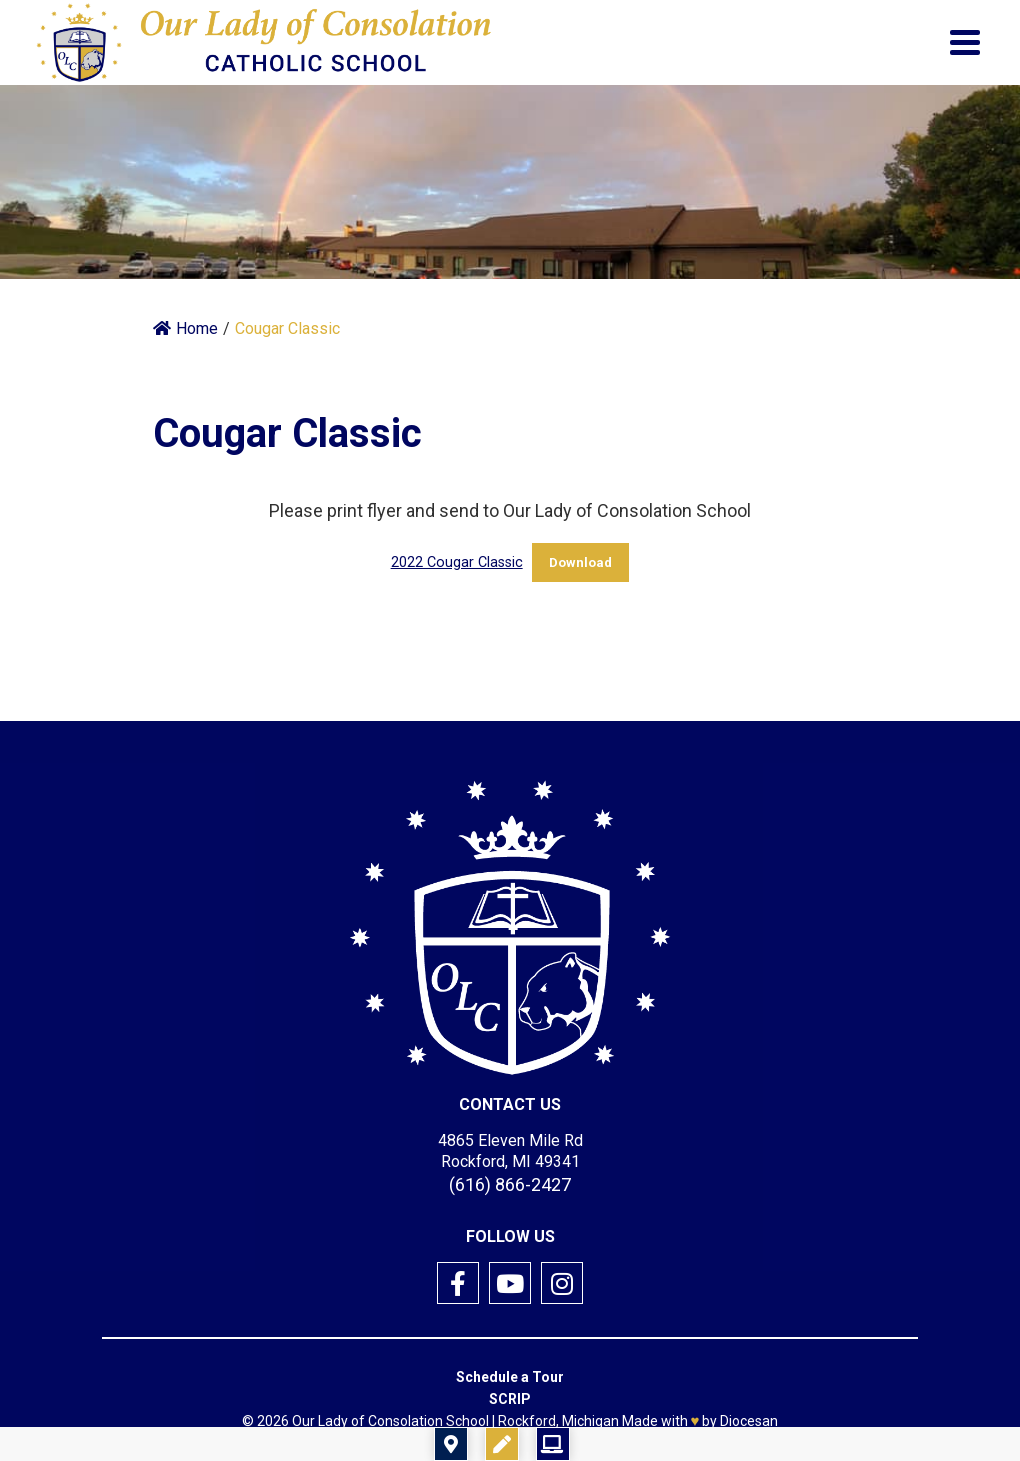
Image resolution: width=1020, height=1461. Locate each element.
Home (185, 328)
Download (580, 562)
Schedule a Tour (510, 1377)
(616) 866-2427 (510, 1184)
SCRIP (510, 1399)
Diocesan (749, 1421)
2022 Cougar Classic (457, 562)
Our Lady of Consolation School (390, 1421)
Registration (627, 1444)
